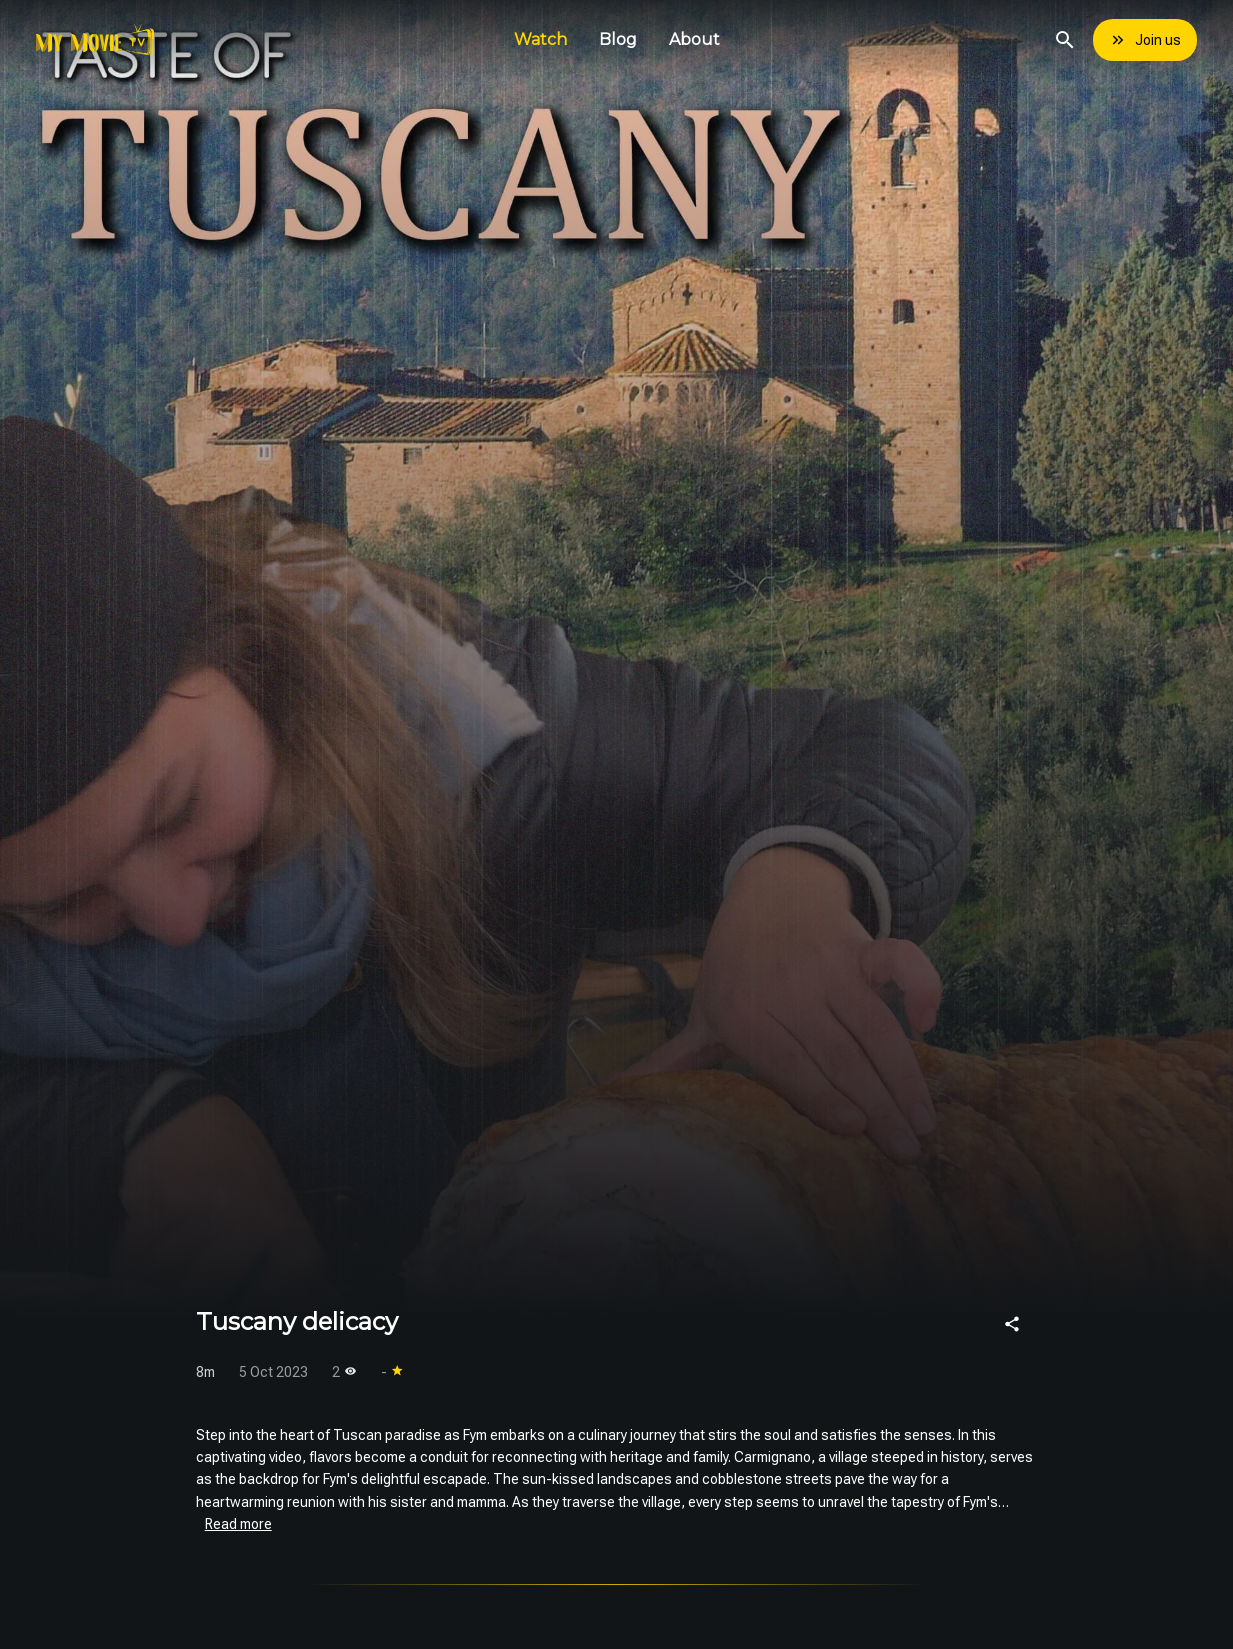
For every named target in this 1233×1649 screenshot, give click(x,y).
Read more (238, 1524)
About (694, 39)
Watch (540, 39)
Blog (618, 39)
